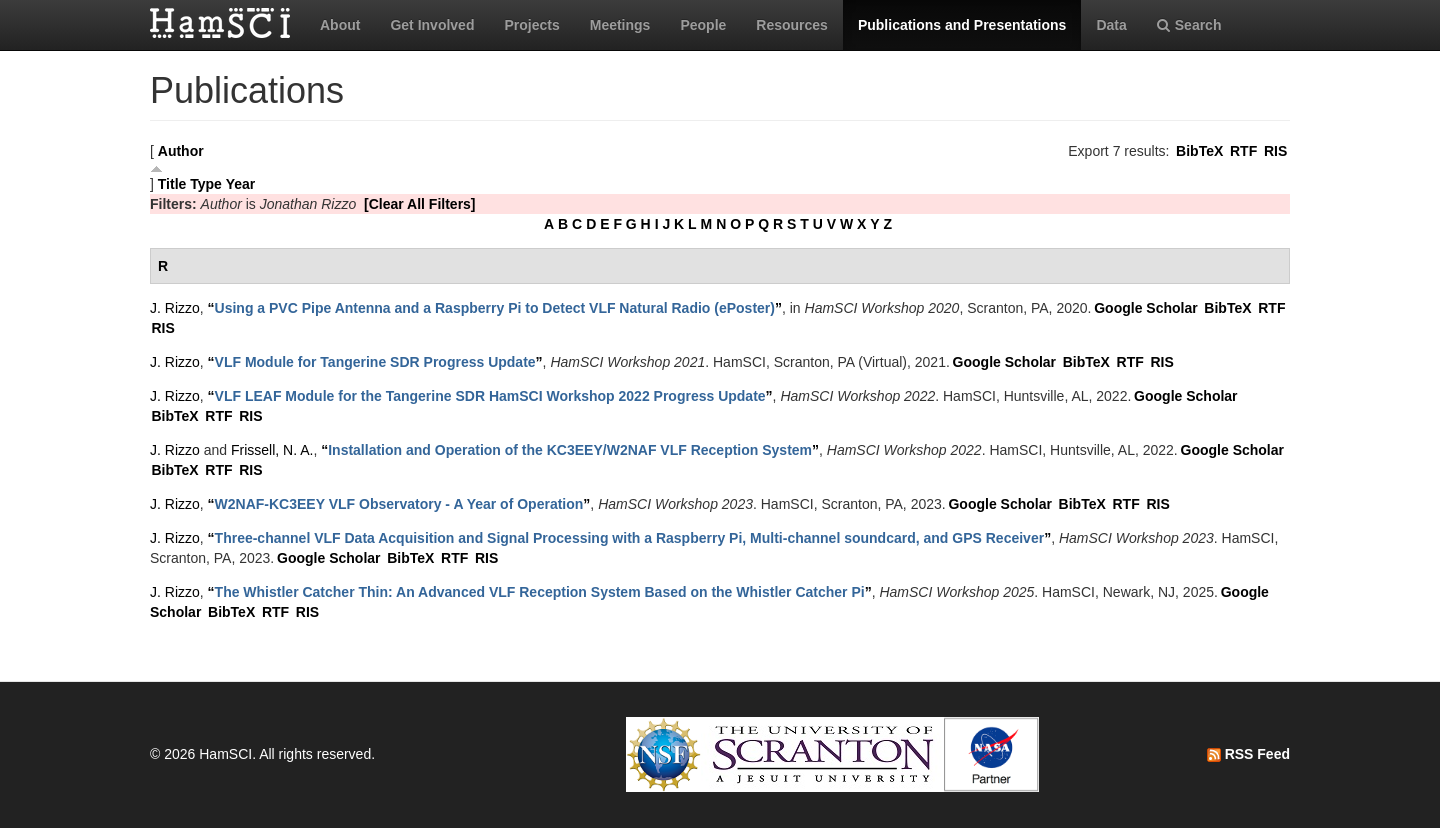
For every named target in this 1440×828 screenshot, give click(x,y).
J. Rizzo (175, 308)
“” (495, 308)
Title (172, 184)
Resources (792, 25)
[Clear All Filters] (420, 204)
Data (1111, 25)
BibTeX (1199, 151)
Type (206, 184)
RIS (1275, 151)
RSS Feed (1248, 754)
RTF (1243, 151)
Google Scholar (1145, 308)
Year (241, 184)
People (703, 25)
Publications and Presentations (962, 25)
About (340, 25)
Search (1189, 25)
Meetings (620, 25)
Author (181, 151)
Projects (531, 25)
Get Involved (432, 25)
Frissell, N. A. (272, 450)
